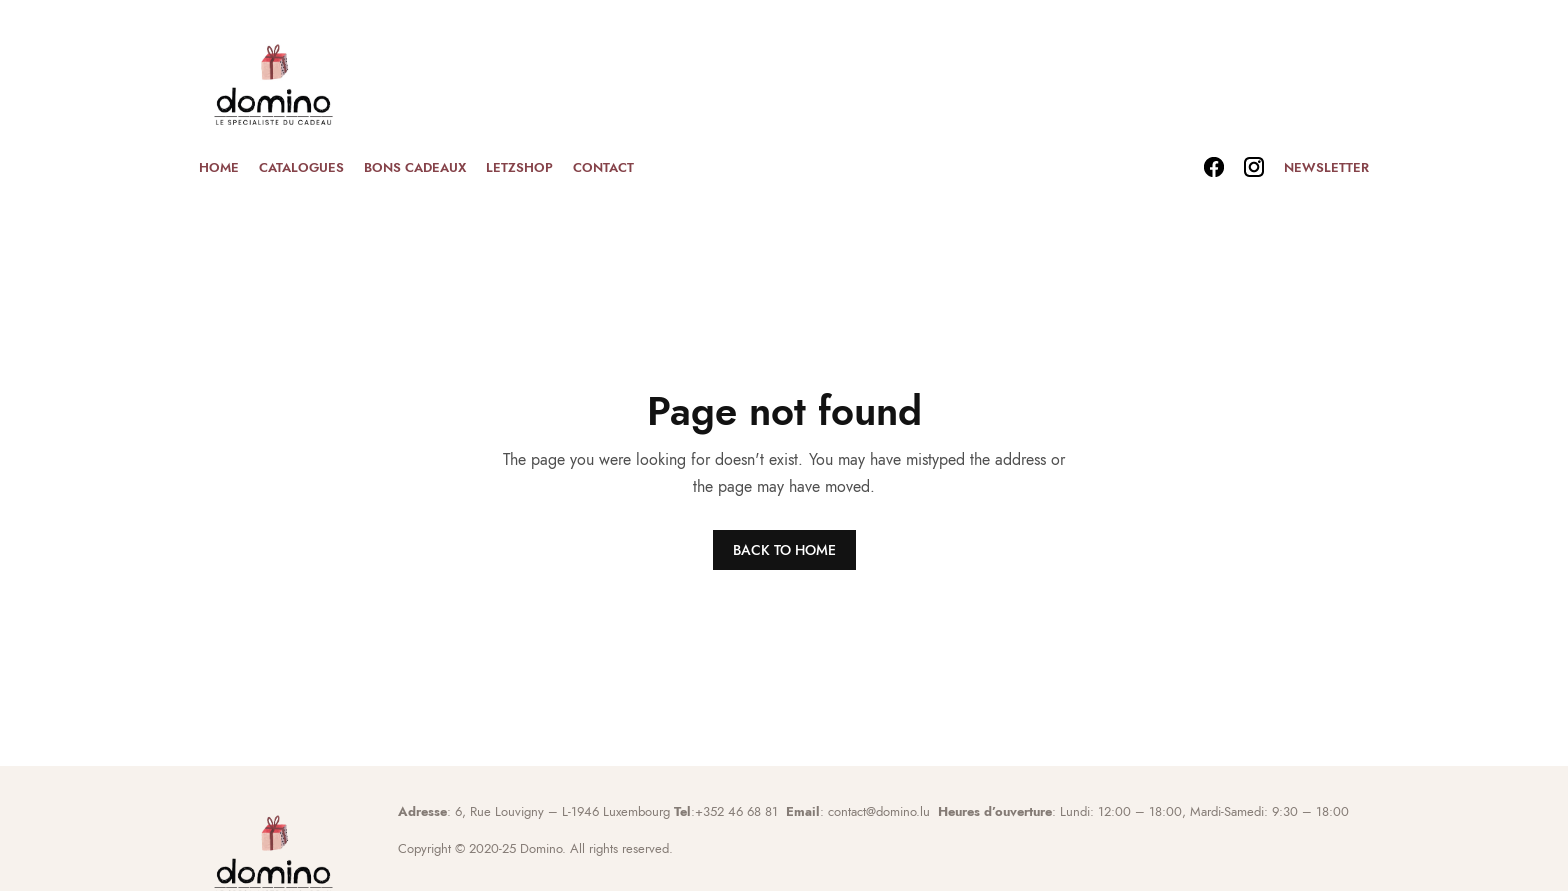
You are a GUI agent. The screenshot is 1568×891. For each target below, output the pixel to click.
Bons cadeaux (415, 167)
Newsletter (1326, 167)
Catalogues (301, 167)
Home (219, 167)
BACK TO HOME (784, 550)
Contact (603, 167)
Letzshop (519, 167)
